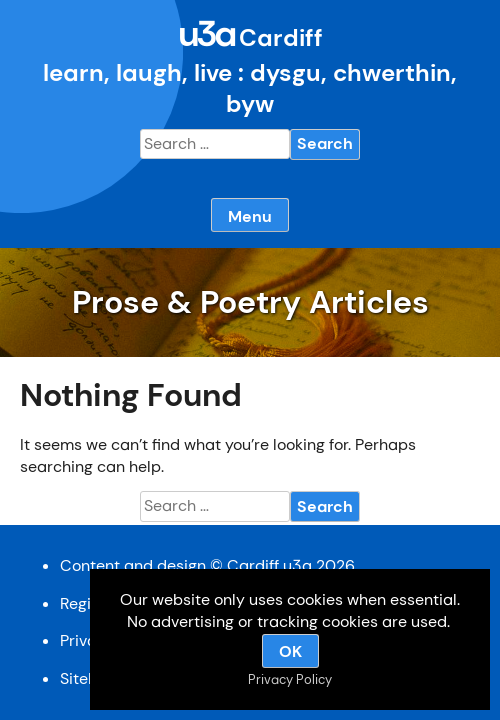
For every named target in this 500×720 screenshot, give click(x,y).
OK (290, 651)
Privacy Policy (290, 679)
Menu (250, 216)
